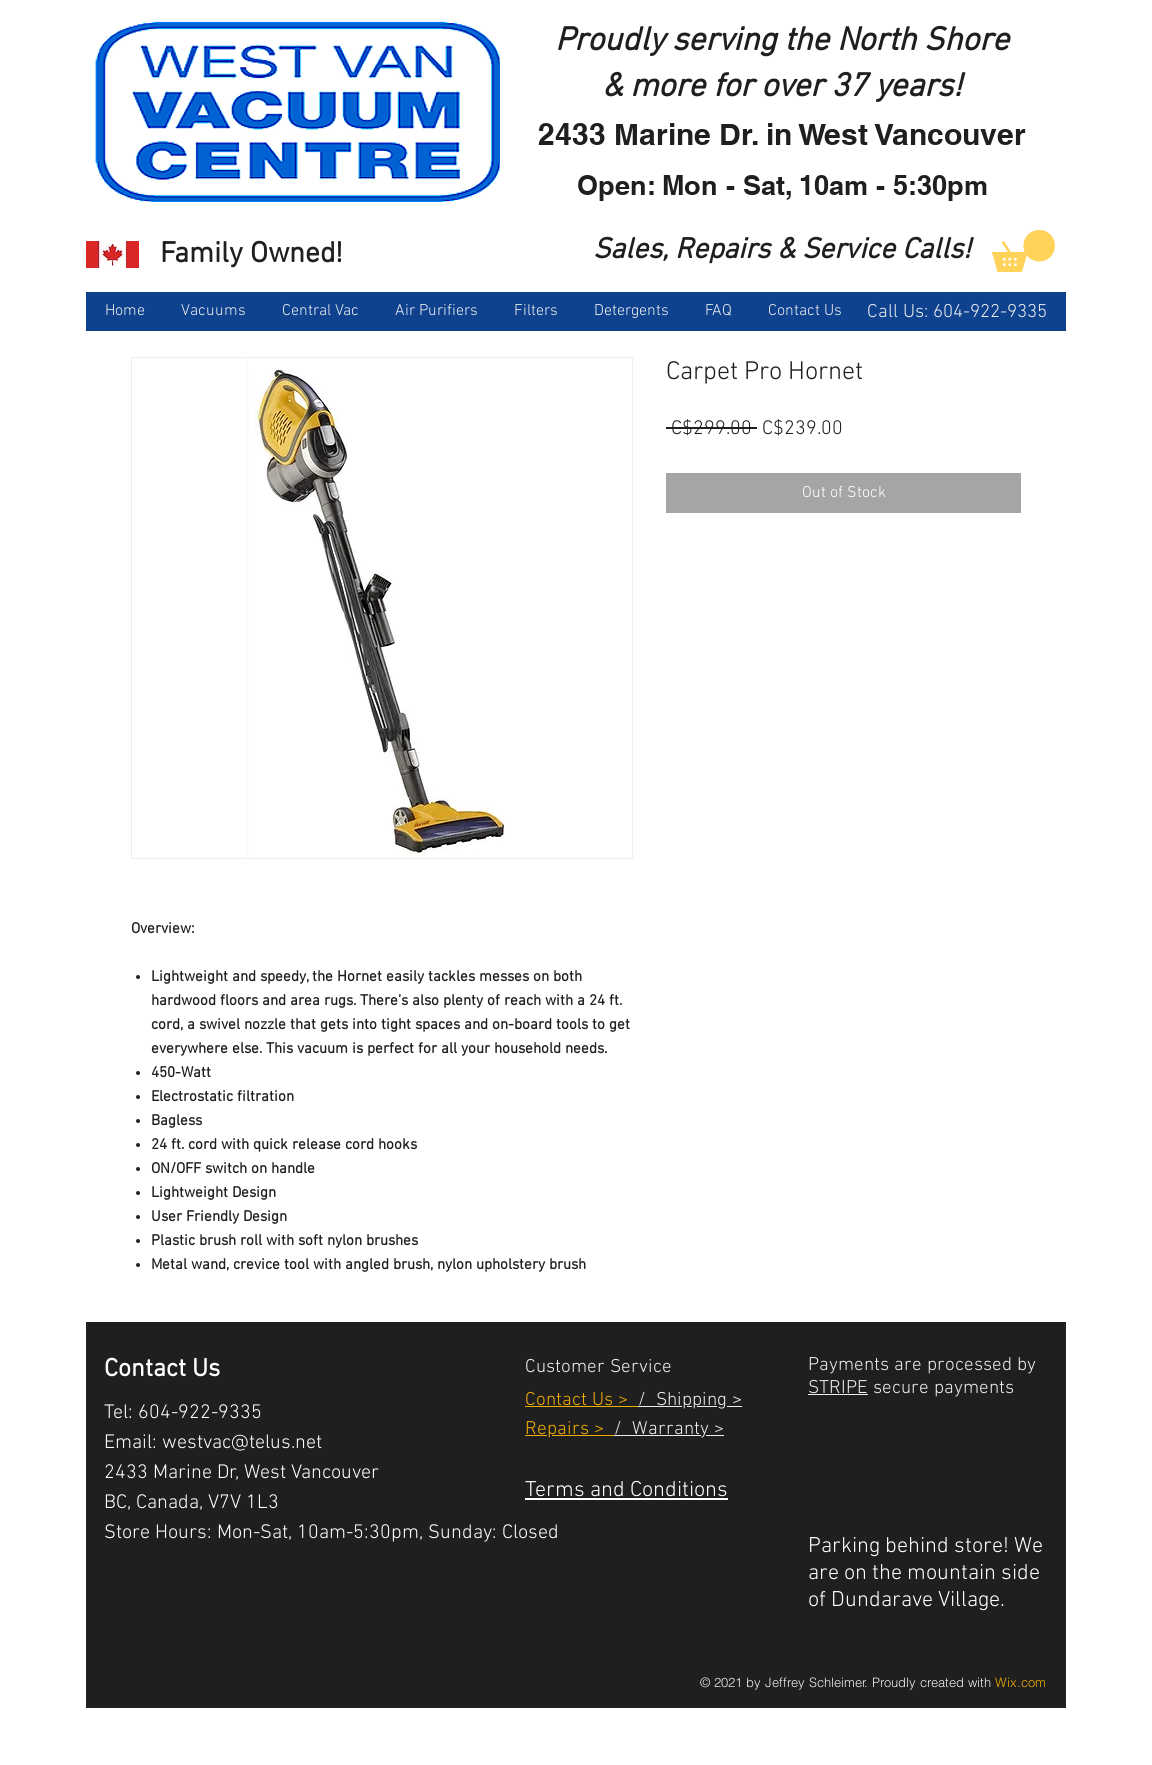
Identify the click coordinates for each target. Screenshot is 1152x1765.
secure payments (941, 1388)
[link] (1023, 251)
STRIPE (838, 1388)
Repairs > (569, 1429)
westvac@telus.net (242, 1443)
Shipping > (694, 1400)
